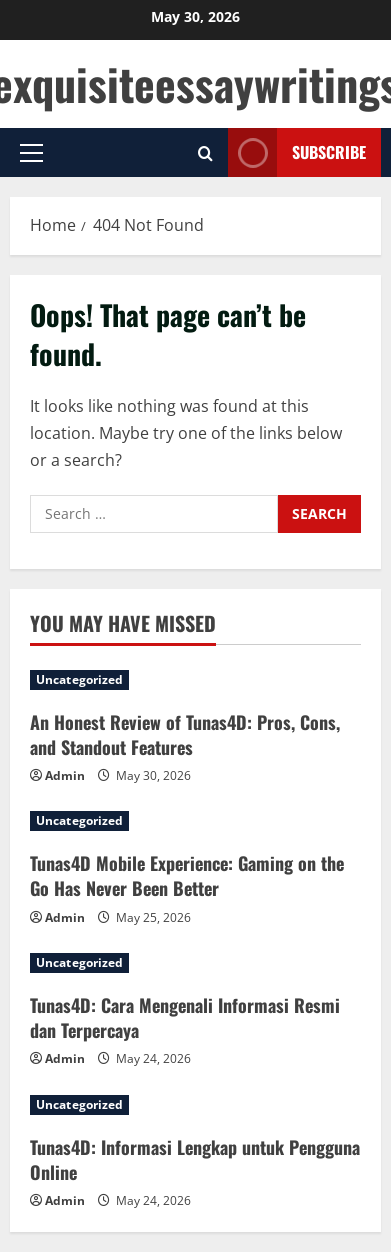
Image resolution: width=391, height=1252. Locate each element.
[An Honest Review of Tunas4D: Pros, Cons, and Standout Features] (195, 680)
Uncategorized (79, 679)
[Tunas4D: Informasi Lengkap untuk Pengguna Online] (195, 1105)
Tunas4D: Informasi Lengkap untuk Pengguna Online (195, 1159)
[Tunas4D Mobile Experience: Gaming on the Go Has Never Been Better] (195, 821)
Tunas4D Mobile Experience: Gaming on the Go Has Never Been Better (187, 875)
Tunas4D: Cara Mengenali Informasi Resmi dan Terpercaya (185, 1017)
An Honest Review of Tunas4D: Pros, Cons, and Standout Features (185, 734)
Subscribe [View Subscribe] (297, 152)
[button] (31, 153)
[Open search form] (205, 153)
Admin (65, 775)
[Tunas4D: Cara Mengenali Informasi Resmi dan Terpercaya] (195, 963)
